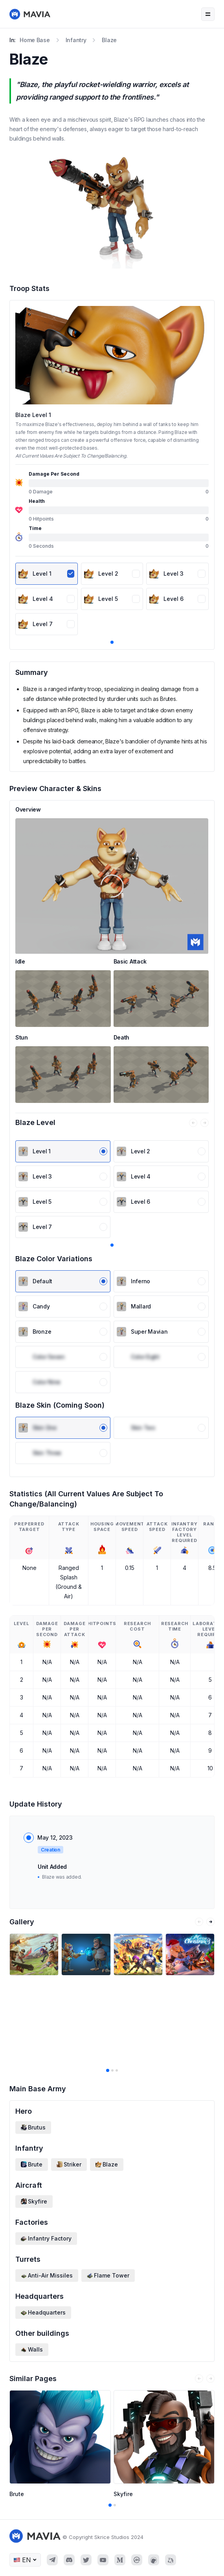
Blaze (106, 2164)
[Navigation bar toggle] (208, 14)
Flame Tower (108, 2275)
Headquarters (43, 2312)
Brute (31, 2164)
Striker (69, 2164)
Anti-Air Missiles (47, 2275)
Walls (32, 2349)
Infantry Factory (46, 2238)
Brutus (33, 2127)
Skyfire (34, 2201)
